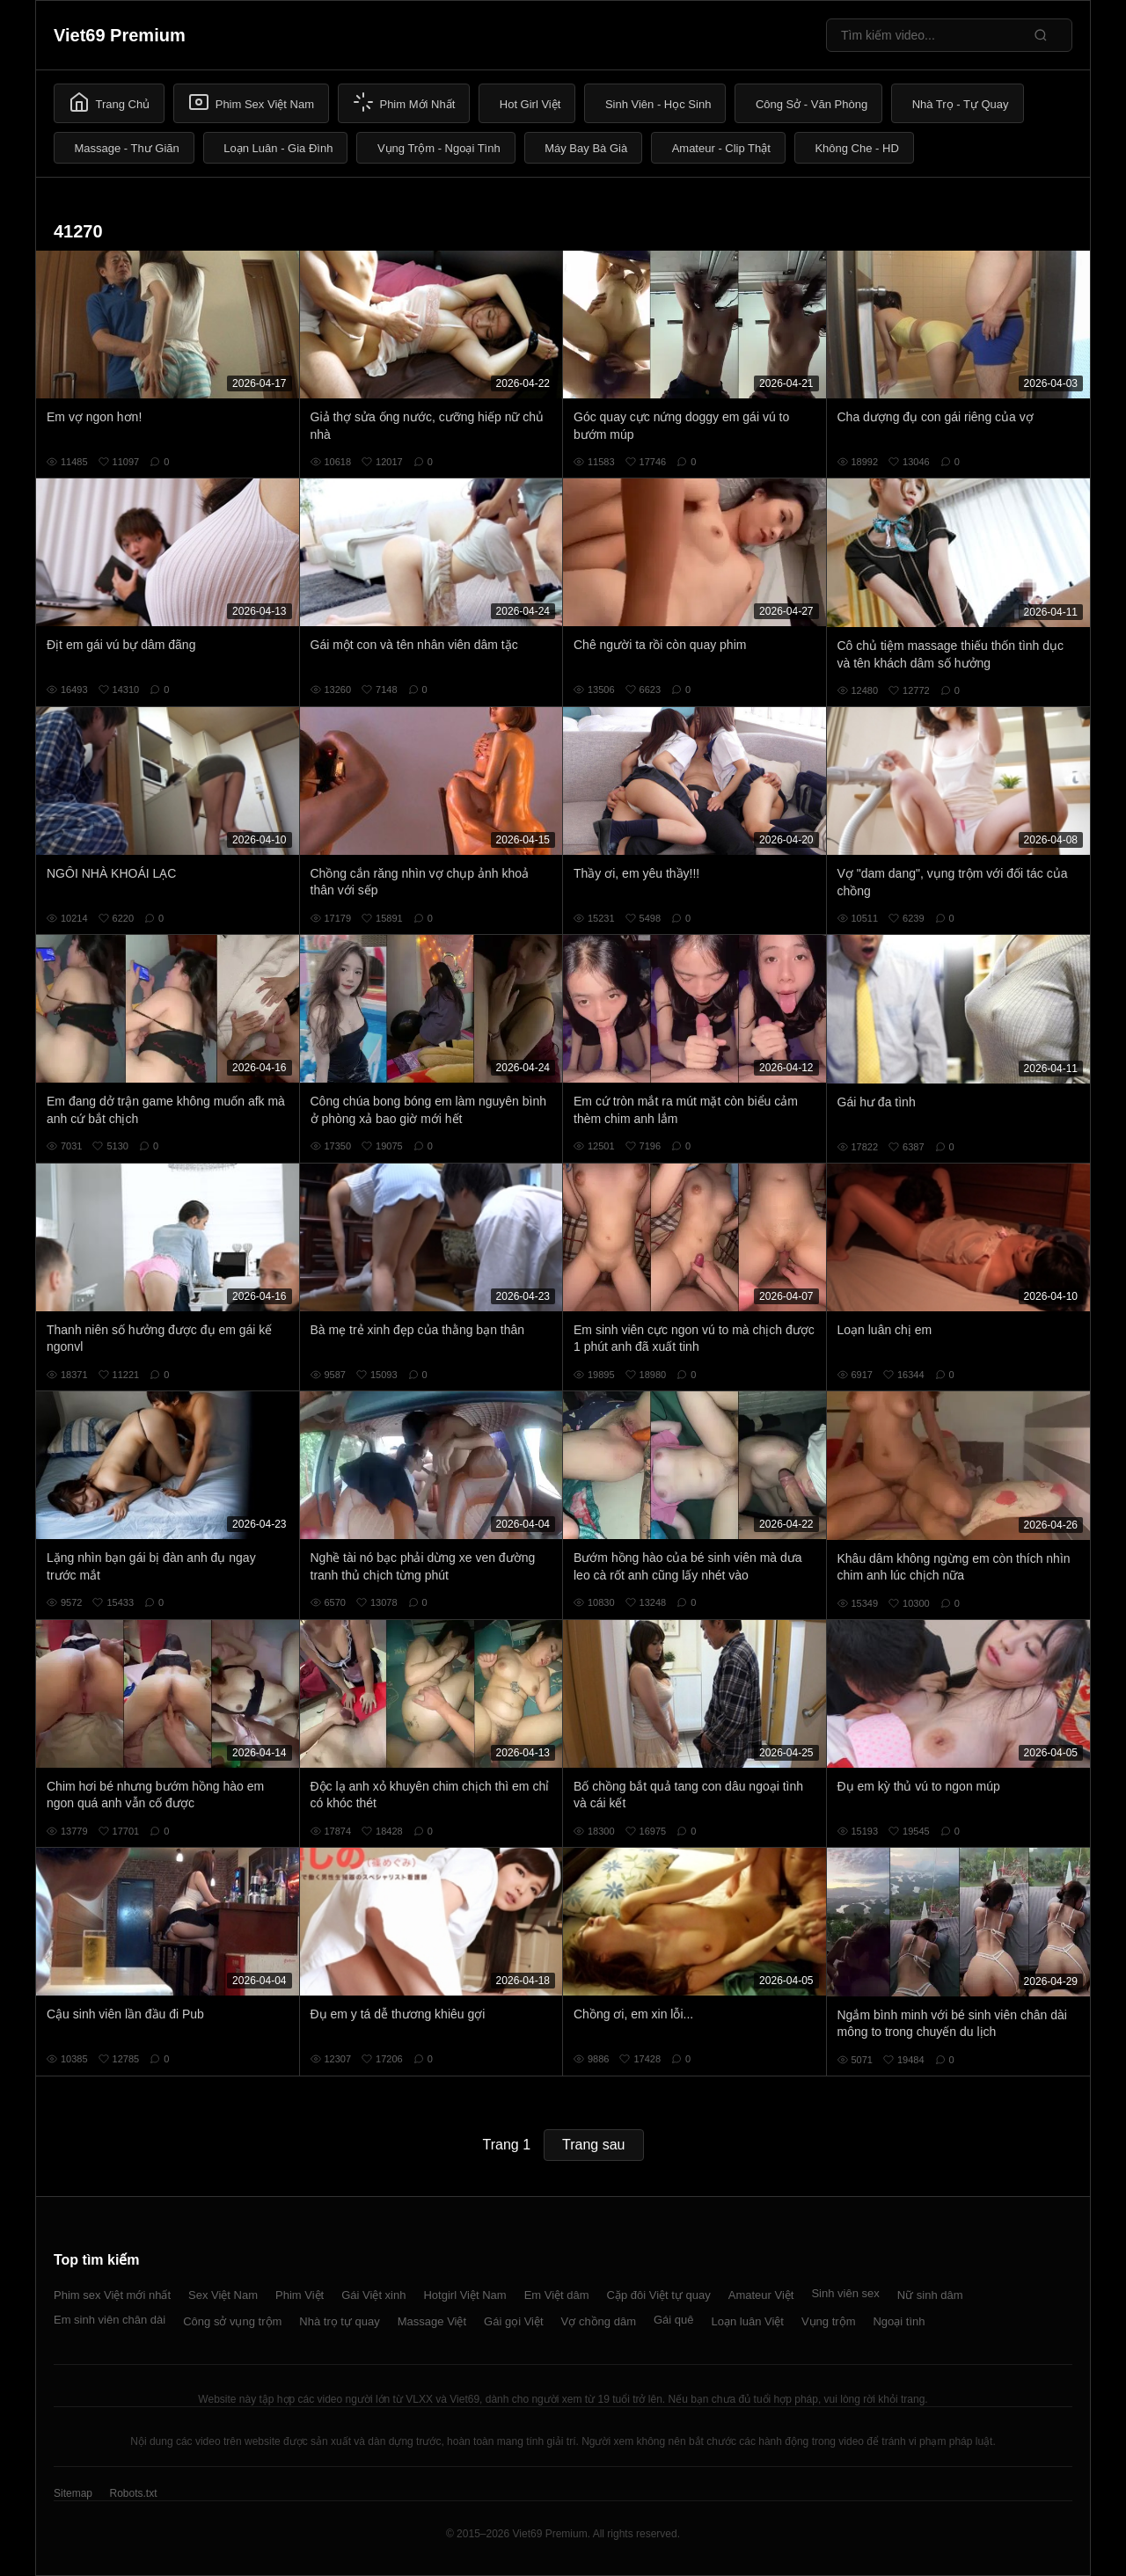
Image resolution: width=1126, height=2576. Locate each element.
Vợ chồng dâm (598, 2321)
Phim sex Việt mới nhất (112, 2295)
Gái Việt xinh (373, 2295)
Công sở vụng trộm (232, 2321)
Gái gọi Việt (514, 2321)
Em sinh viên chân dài (109, 2319)
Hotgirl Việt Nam (464, 2295)
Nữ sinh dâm (930, 2295)
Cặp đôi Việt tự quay (659, 2295)
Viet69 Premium (120, 35)
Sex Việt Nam (223, 2295)
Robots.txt (133, 2493)
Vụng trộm (828, 2321)
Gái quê (674, 2319)
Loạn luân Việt (748, 2321)
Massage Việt (432, 2321)
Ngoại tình (899, 2321)
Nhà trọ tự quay (339, 2321)
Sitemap (73, 2493)
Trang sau (593, 2144)
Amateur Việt (761, 2295)
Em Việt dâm (556, 2295)
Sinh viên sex (845, 2293)
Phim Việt (299, 2295)
